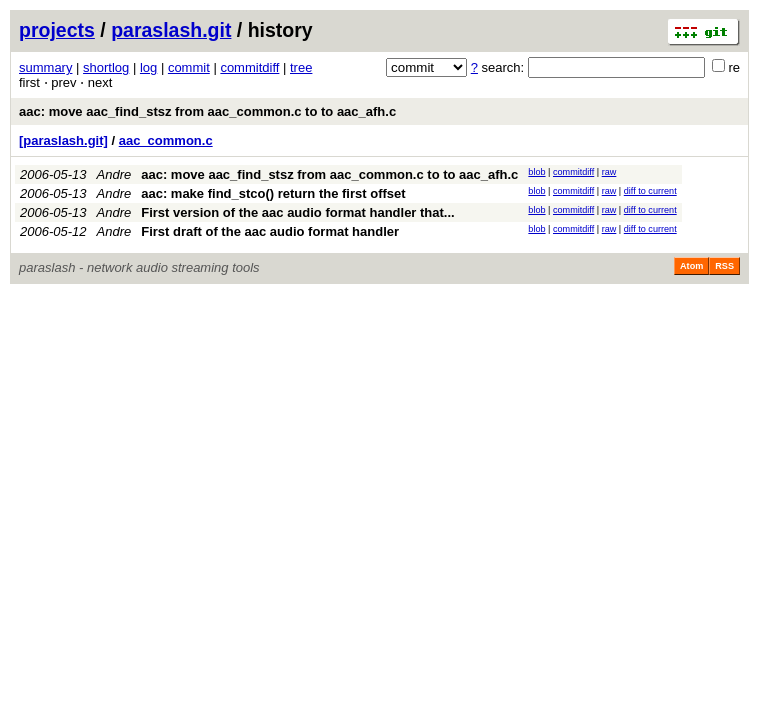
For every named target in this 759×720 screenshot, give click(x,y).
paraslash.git (171, 30)
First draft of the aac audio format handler (270, 231)
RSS (724, 266)
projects (57, 30)
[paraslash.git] (63, 140)
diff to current (650, 191)
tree (301, 67)
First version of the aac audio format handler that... (298, 212)
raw (609, 172)
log (148, 67)
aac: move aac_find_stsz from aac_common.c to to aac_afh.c (207, 111)
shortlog (106, 67)
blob (536, 172)
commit (189, 67)
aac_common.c (166, 140)
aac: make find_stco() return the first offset (273, 193)
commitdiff (249, 67)
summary (45, 67)
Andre (114, 174)
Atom (691, 266)
